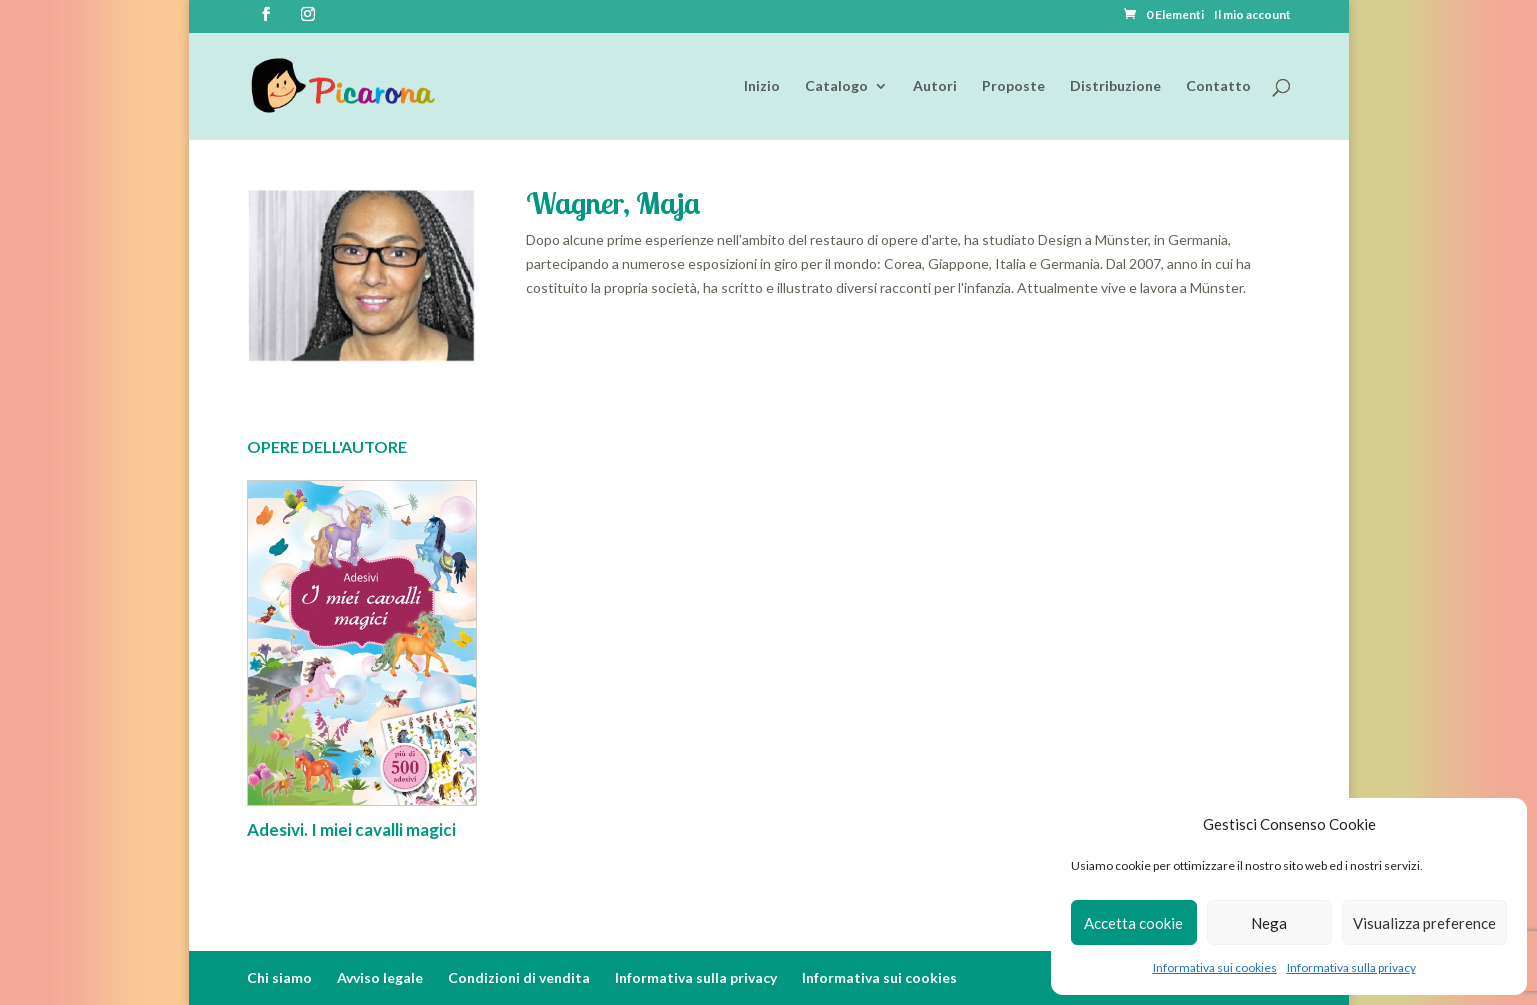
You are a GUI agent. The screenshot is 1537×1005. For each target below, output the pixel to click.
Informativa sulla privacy (1351, 967)
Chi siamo (279, 977)
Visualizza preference (1424, 923)
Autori (935, 86)
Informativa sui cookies (1215, 967)
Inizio (762, 86)
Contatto (1218, 86)
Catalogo (836, 86)
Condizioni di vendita (519, 977)
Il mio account (1252, 15)
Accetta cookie (1133, 923)
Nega (1269, 923)
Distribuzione (1115, 86)
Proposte (1013, 86)
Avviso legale (380, 977)
